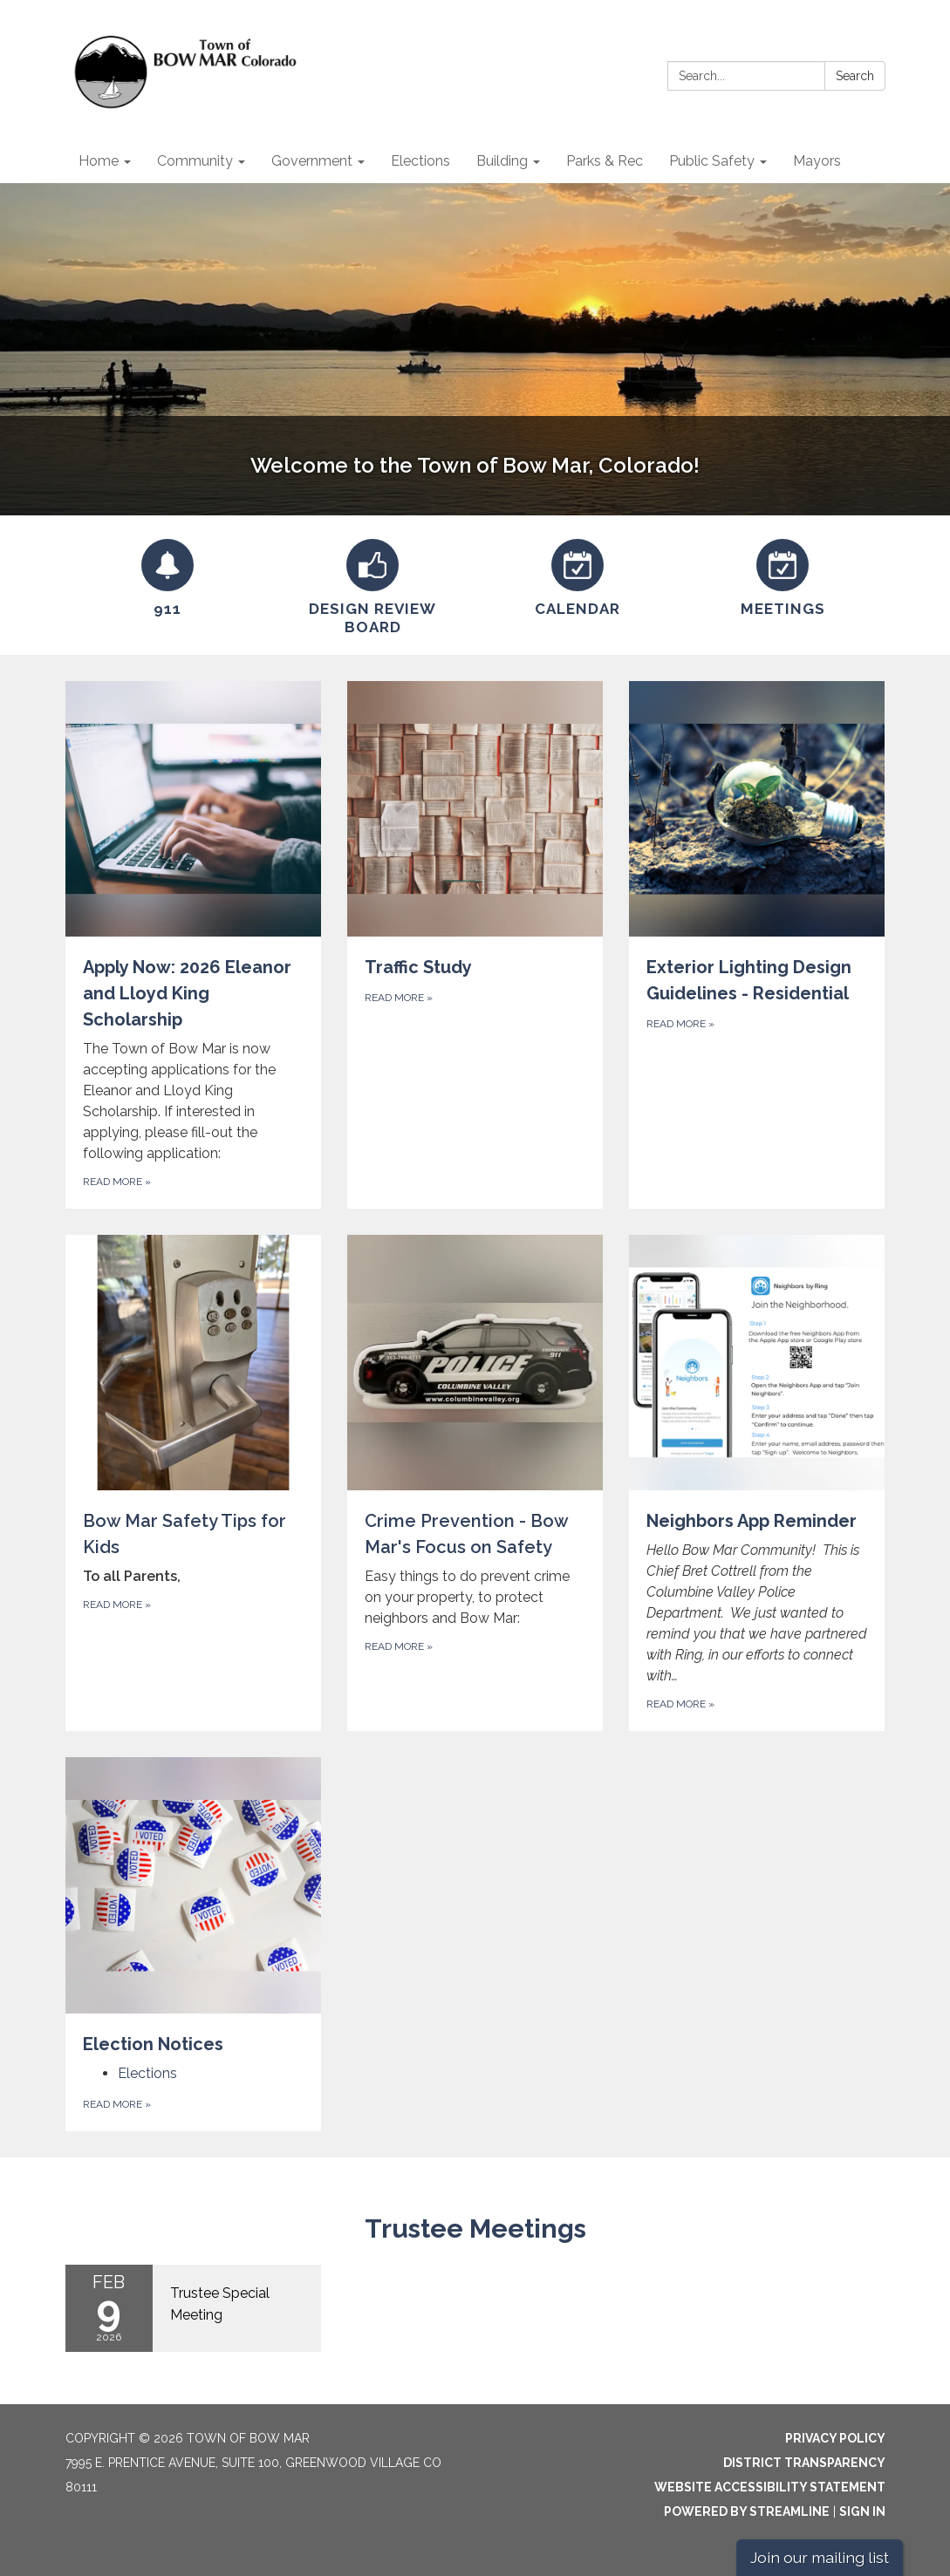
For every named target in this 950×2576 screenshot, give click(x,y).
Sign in (862, 2511)
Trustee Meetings (475, 2228)
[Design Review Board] (373, 585)
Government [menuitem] (311, 161)
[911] (168, 575)
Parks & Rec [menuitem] (604, 161)
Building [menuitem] (502, 161)
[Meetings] (783, 575)
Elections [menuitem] (420, 161)
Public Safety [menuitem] (712, 161)
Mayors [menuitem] (817, 161)
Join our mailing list (819, 2557)
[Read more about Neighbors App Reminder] (757, 1483)
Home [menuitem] (99, 161)
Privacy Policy (835, 2438)
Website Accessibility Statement (769, 2487)
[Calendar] (578, 575)
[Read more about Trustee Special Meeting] (193, 2308)
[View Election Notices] (193, 1906)
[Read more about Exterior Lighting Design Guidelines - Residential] (757, 945)
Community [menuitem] (195, 161)
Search (855, 76)
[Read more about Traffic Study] (475, 945)
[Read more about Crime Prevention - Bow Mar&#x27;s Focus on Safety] (475, 1483)
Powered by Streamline (747, 2511)
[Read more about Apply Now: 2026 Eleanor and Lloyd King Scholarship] (193, 945)
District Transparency (804, 2463)
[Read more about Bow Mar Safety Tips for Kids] (193, 1483)
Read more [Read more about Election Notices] (117, 2104)
